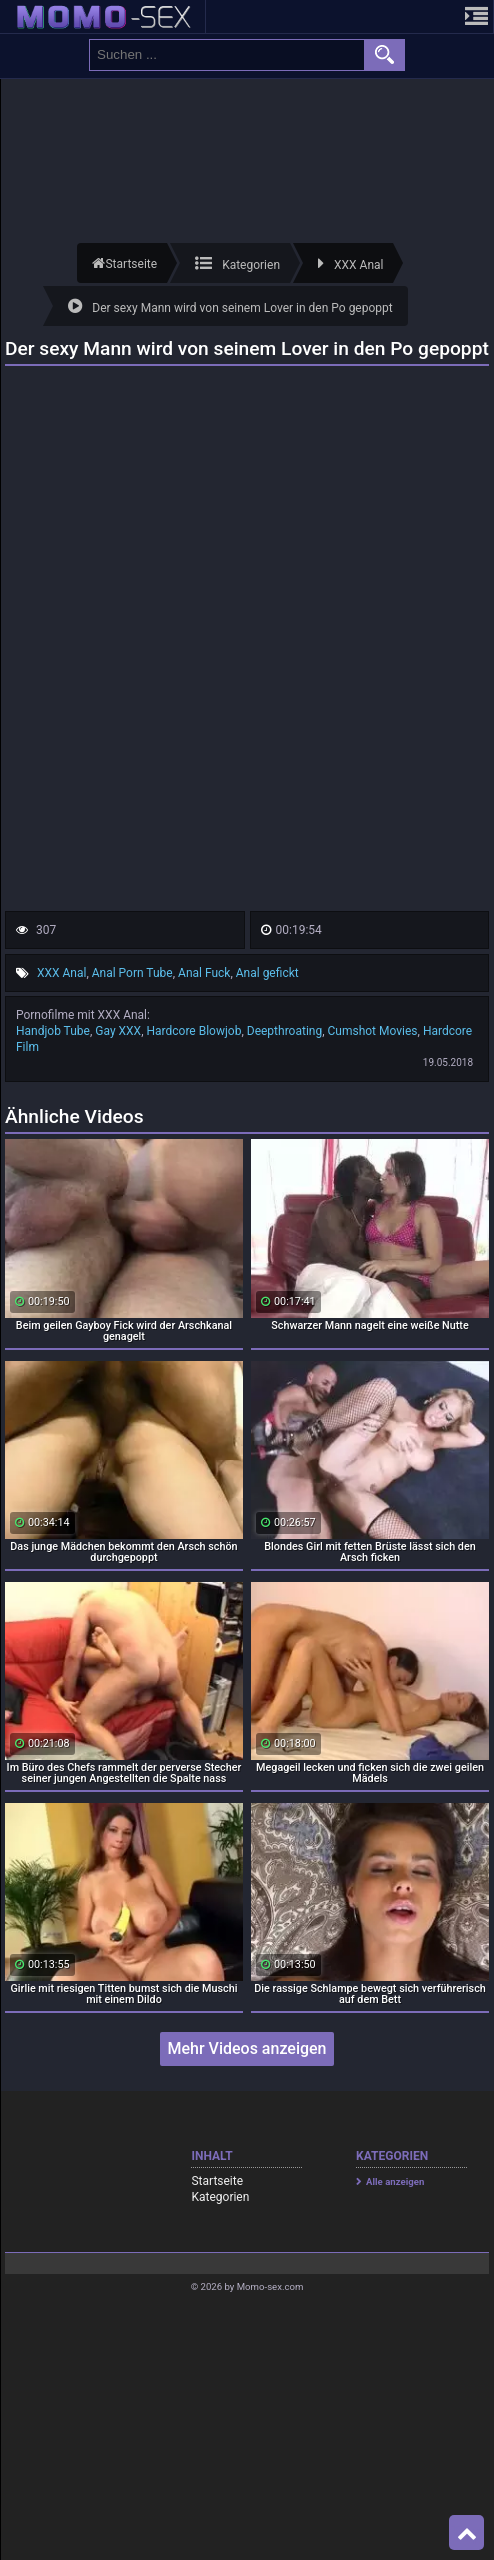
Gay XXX (118, 1031)
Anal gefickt (267, 973)
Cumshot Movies (373, 1031)
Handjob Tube (53, 1031)
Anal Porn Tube (132, 973)
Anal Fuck (204, 973)
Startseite (217, 2181)
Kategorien (220, 2197)
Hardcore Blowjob (193, 1031)
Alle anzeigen (395, 2181)
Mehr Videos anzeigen (246, 2048)
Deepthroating (284, 1031)
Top (467, 2533)
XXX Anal (61, 973)
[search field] (227, 55)
